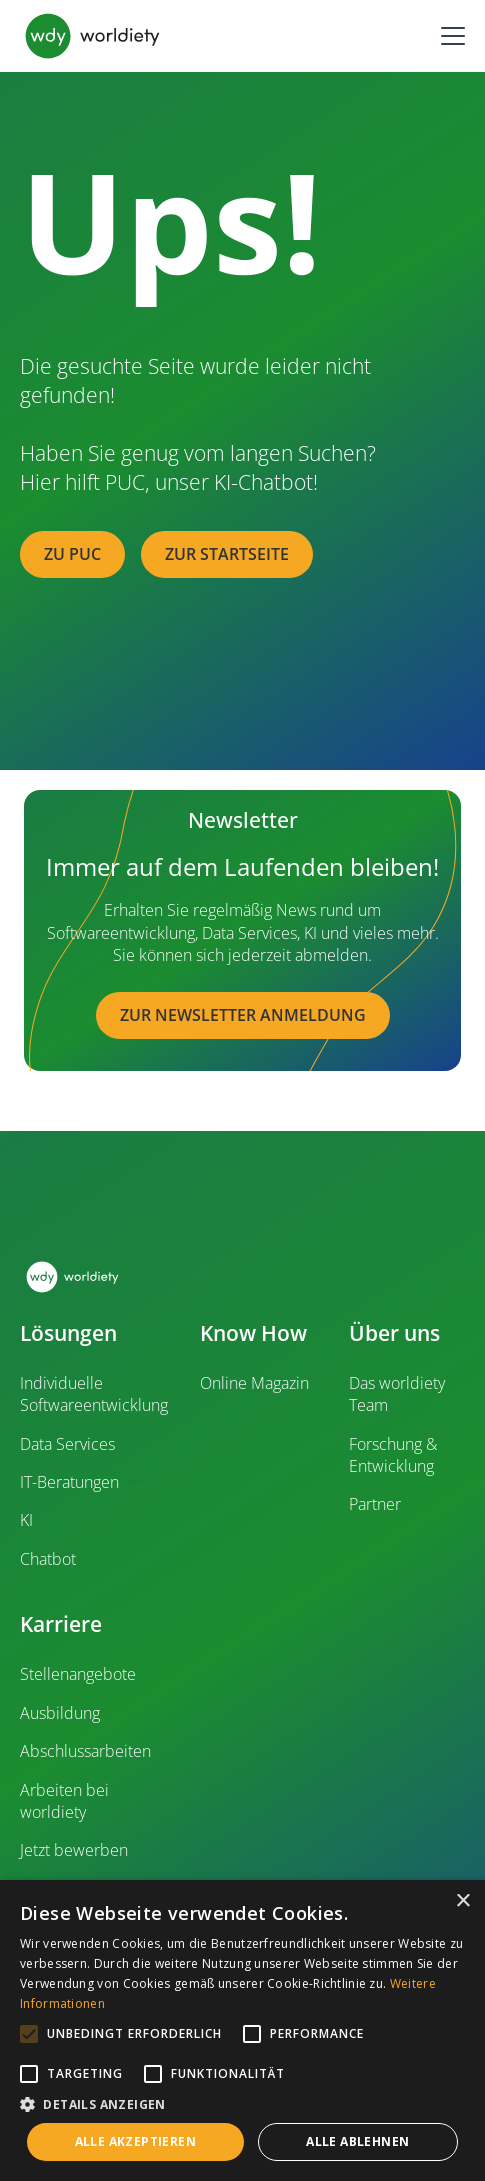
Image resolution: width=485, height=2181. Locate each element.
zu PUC (72, 554)
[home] (92, 36)
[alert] (242, 2030)
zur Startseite (227, 554)
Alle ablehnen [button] (357, 2141)
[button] (449, 36)
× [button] (462, 1901)
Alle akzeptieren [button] (135, 2141)
